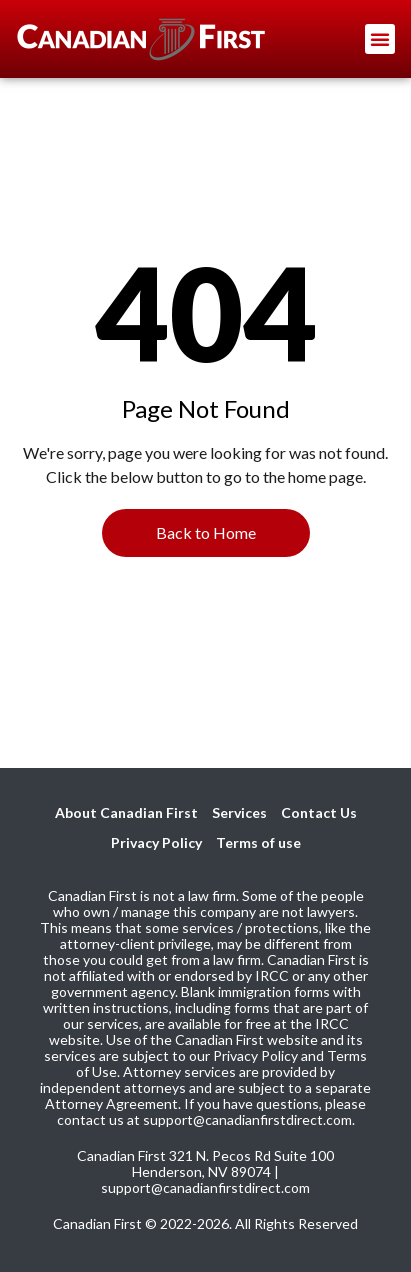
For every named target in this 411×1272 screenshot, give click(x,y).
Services (239, 812)
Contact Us (319, 812)
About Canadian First (126, 812)
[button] (380, 39)
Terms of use (258, 842)
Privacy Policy (156, 842)
